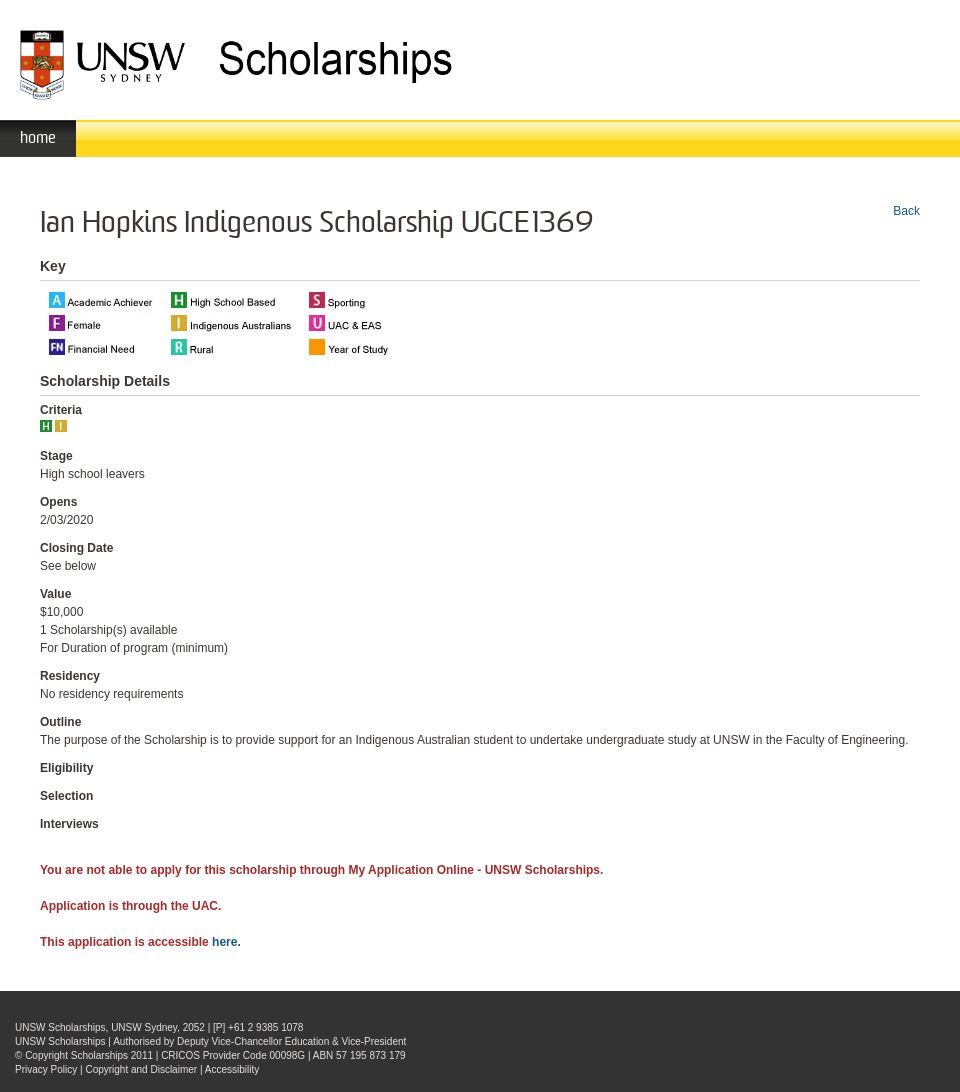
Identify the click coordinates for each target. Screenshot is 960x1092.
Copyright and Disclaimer (141, 1069)
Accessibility (232, 1069)
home (38, 137)
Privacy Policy (46, 1069)
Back (906, 211)
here (224, 942)
